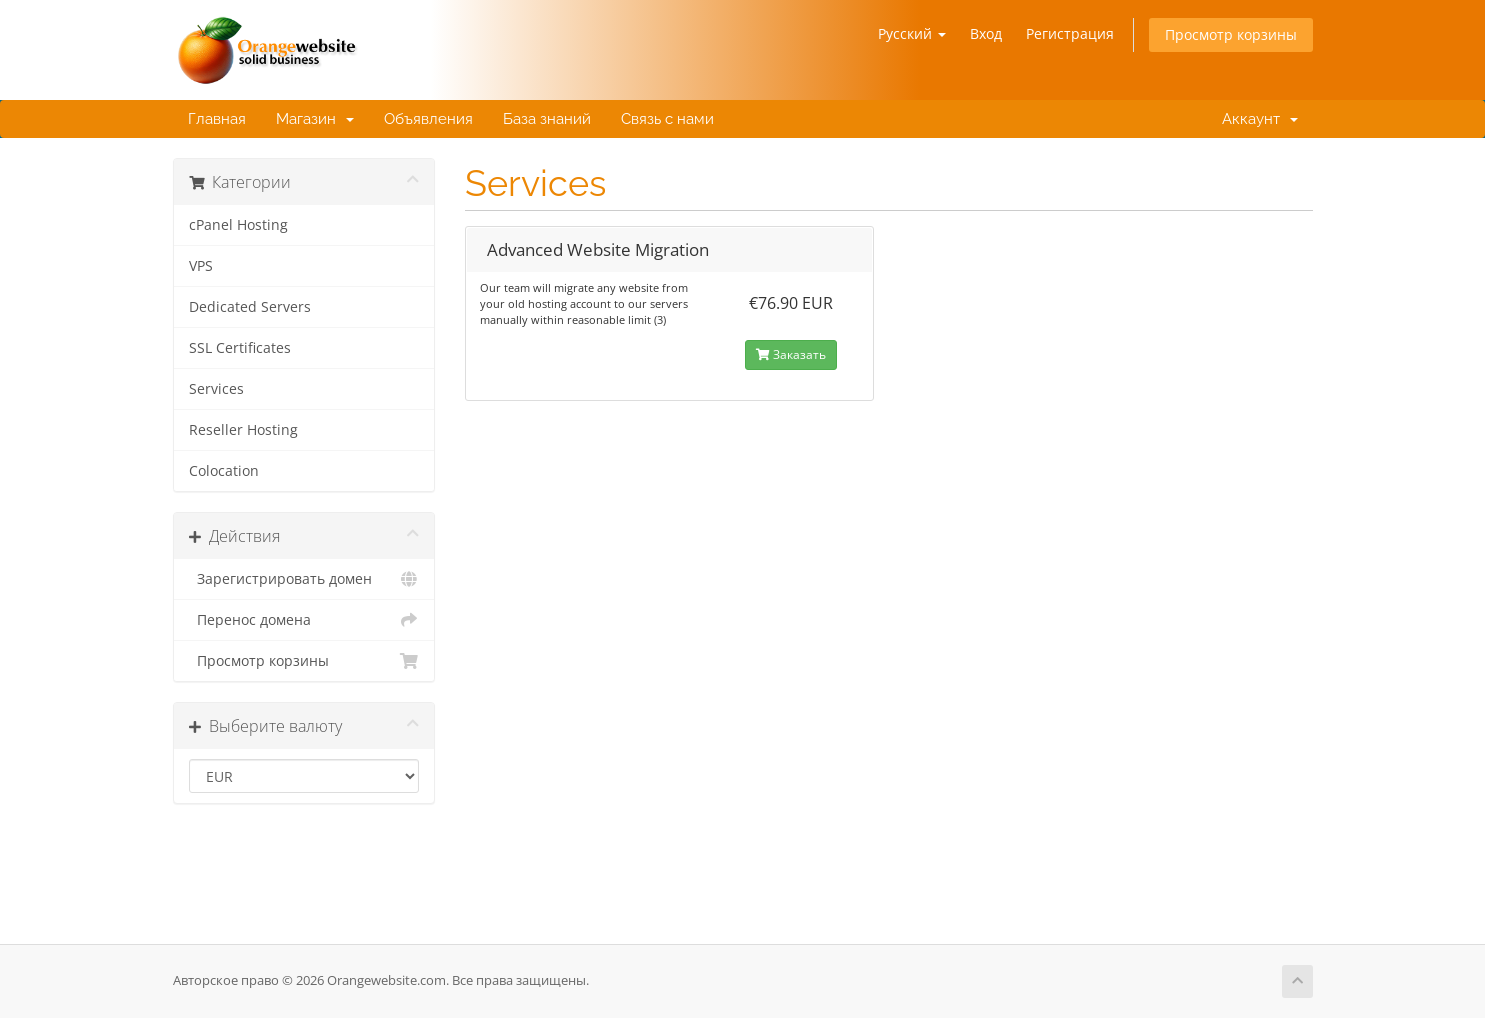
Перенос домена (304, 620)
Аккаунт (1256, 119)
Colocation (224, 471)
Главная (217, 119)
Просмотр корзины (1231, 34)
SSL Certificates (240, 348)
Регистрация (1070, 33)
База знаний (547, 119)
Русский (912, 33)
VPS (201, 266)
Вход (986, 33)
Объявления (428, 119)
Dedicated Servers (250, 307)
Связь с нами (667, 119)
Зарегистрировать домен (304, 579)
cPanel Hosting (238, 225)
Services (216, 389)
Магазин (315, 119)
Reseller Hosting (243, 430)
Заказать (791, 354)
